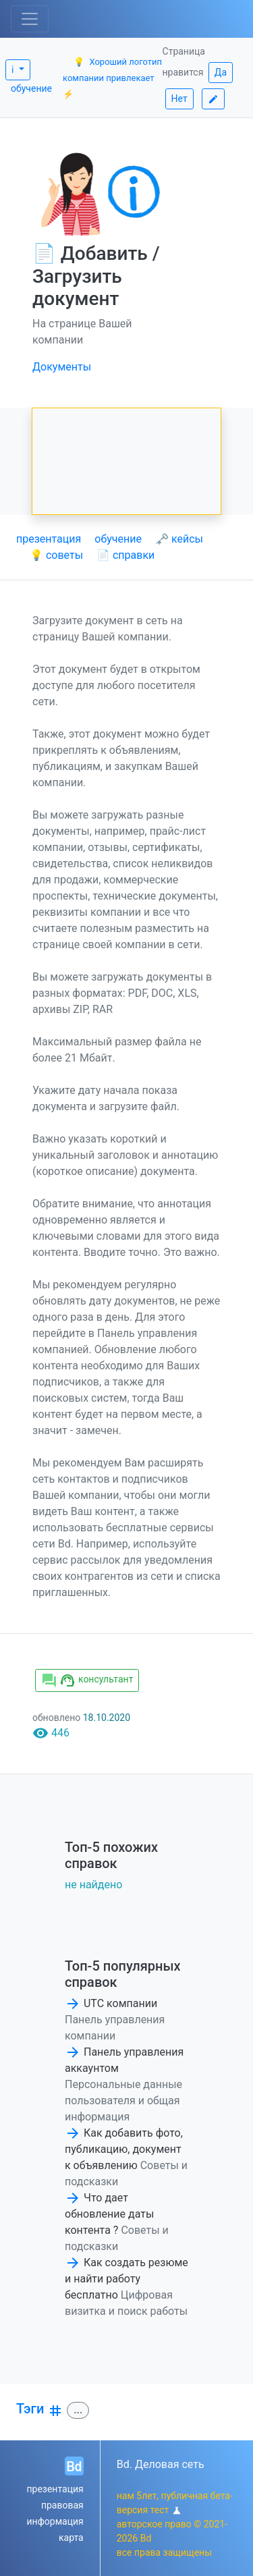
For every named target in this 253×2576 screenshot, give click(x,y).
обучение (31, 88)
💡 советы (56, 555)
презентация (48, 538)
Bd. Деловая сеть (160, 2464)
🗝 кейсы (179, 538)
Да (221, 72)
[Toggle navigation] (30, 18)
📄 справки (125, 555)
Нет (179, 98)
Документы (61, 366)
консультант (87, 1680)
